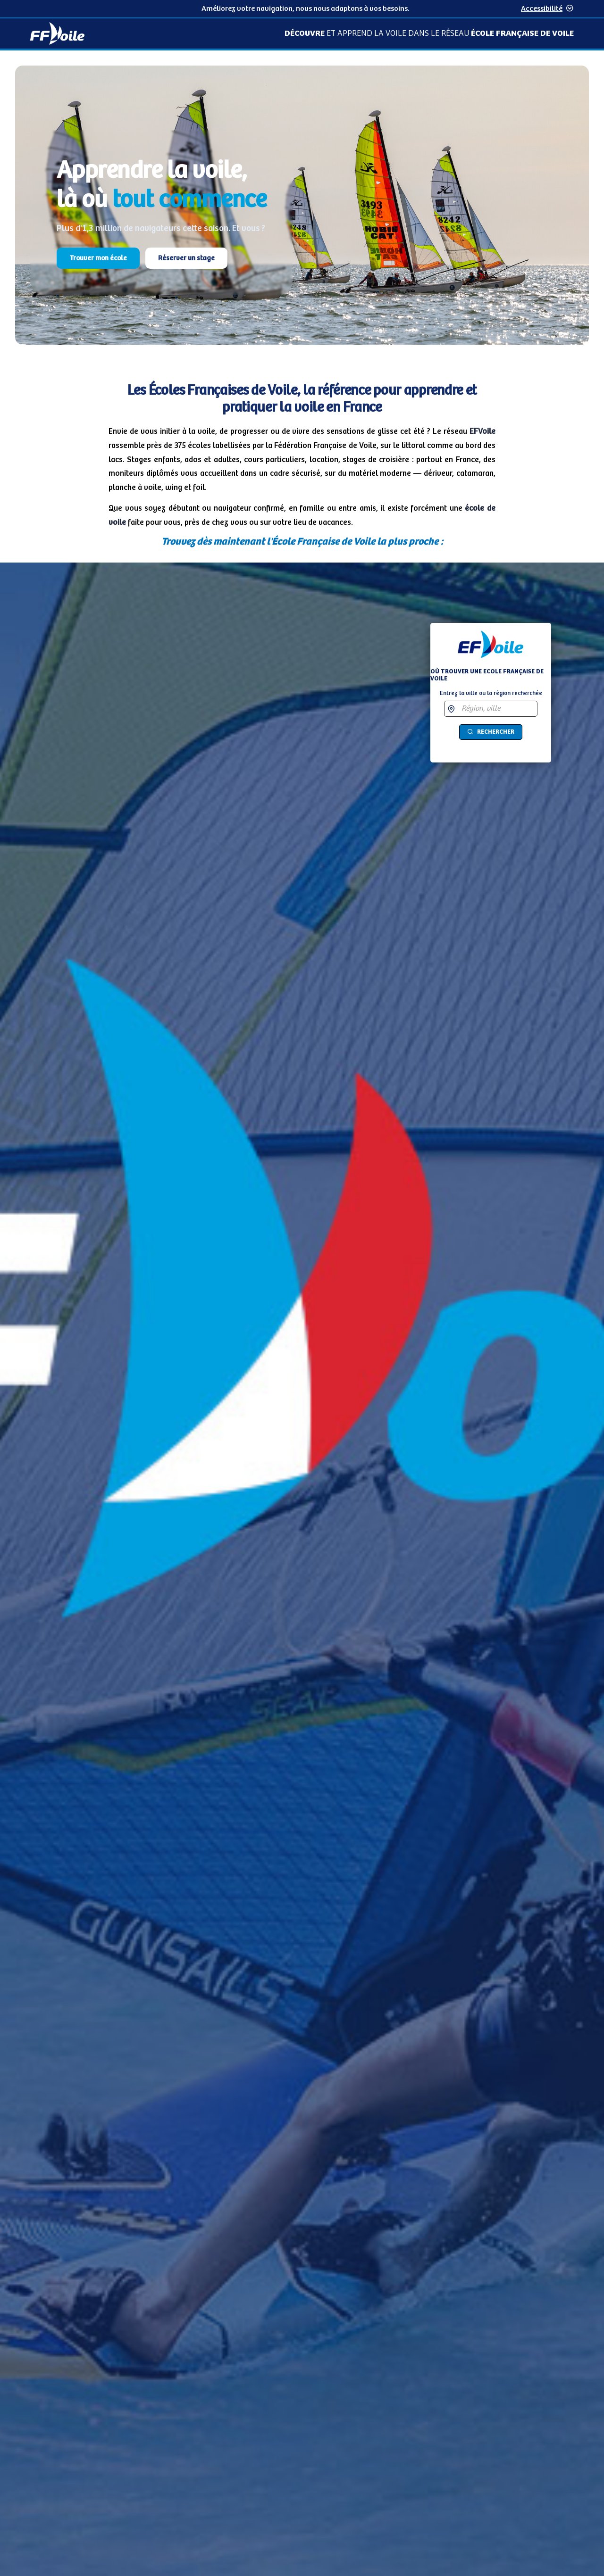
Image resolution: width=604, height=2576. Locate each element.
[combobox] (497, 708)
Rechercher (490, 732)
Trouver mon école (98, 258)
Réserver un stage (186, 258)
